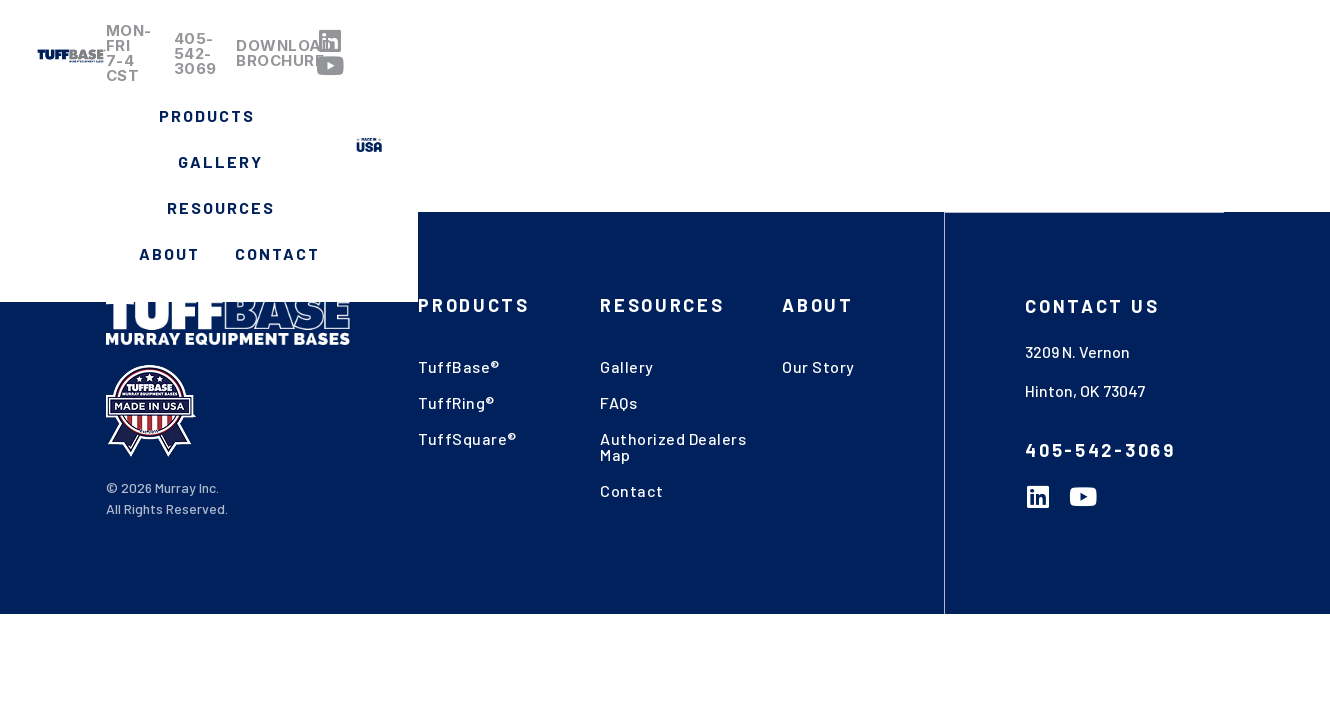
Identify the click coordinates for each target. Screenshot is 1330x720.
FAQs (618, 402)
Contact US (1092, 305)
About (1013, 80)
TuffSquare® (467, 438)
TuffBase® (459, 366)
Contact (1121, 80)
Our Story (818, 366)
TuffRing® (456, 402)
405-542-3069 (783, 35)
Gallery (762, 80)
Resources (894, 80)
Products (632, 81)
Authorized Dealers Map (673, 446)
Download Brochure (969, 35)
